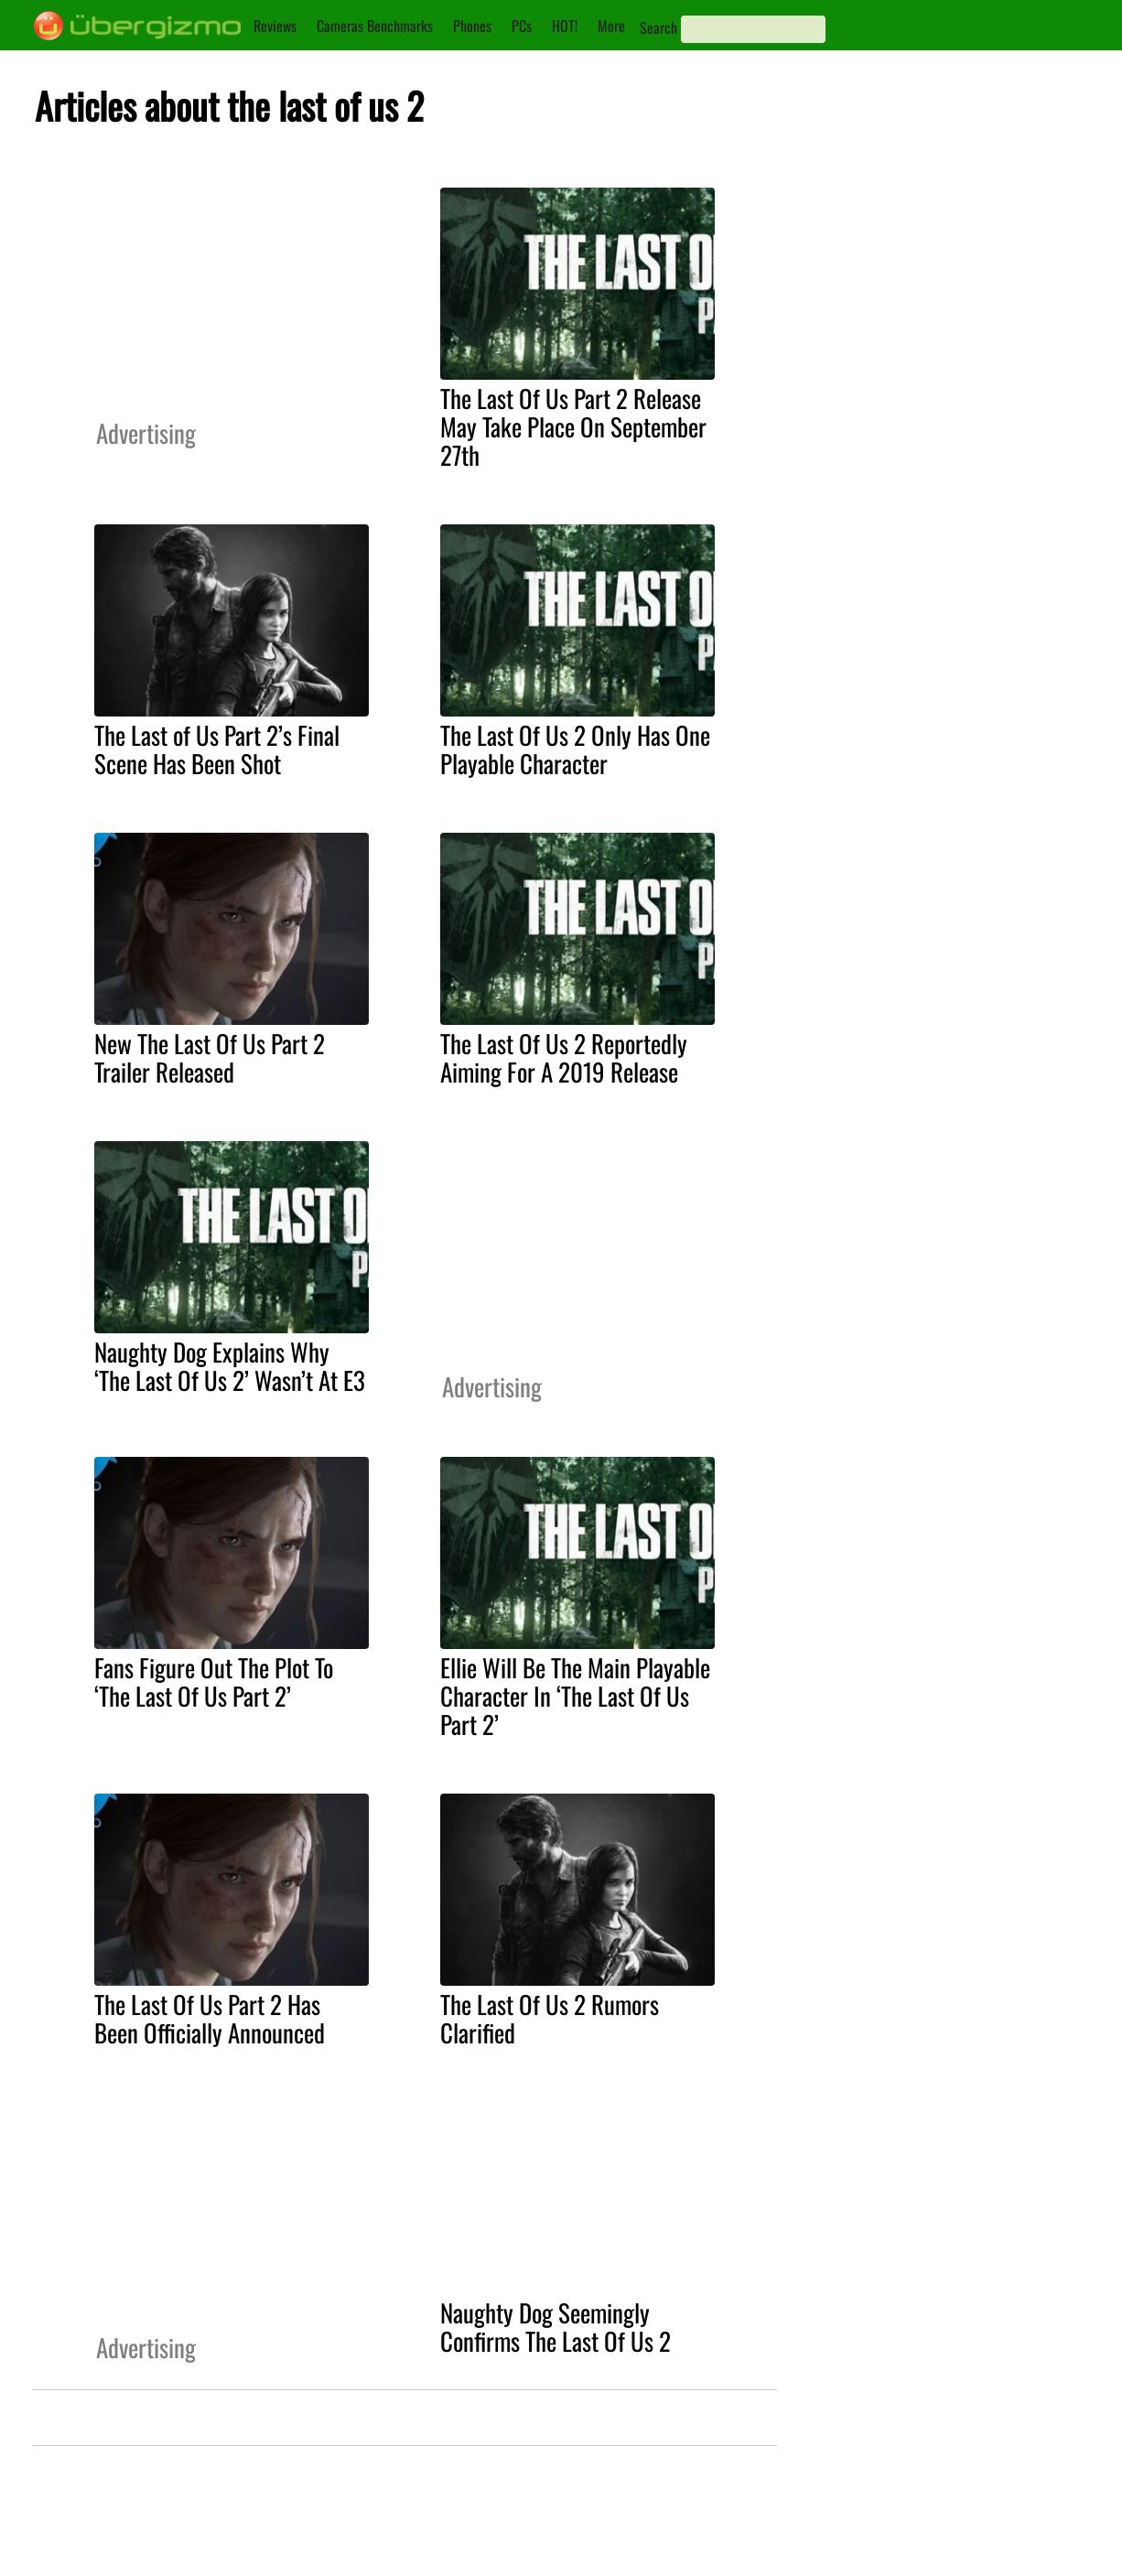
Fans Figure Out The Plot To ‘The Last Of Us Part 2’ (213, 1681)
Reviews (275, 26)
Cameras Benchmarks (375, 26)
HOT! (564, 26)
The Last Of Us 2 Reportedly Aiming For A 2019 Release (563, 1057)
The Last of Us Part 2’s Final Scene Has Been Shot (217, 749)
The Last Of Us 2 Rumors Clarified (549, 2018)
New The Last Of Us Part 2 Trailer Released (209, 1057)
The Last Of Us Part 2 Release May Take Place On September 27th (573, 426)
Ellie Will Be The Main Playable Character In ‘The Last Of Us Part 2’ (575, 1695)
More (611, 26)
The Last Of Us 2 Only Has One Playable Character (575, 749)
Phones (472, 26)
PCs (522, 26)
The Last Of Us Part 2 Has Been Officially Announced (209, 2018)
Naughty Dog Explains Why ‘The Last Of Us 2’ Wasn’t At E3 (229, 1365)
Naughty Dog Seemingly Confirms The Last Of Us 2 (555, 2326)
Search (658, 27)
